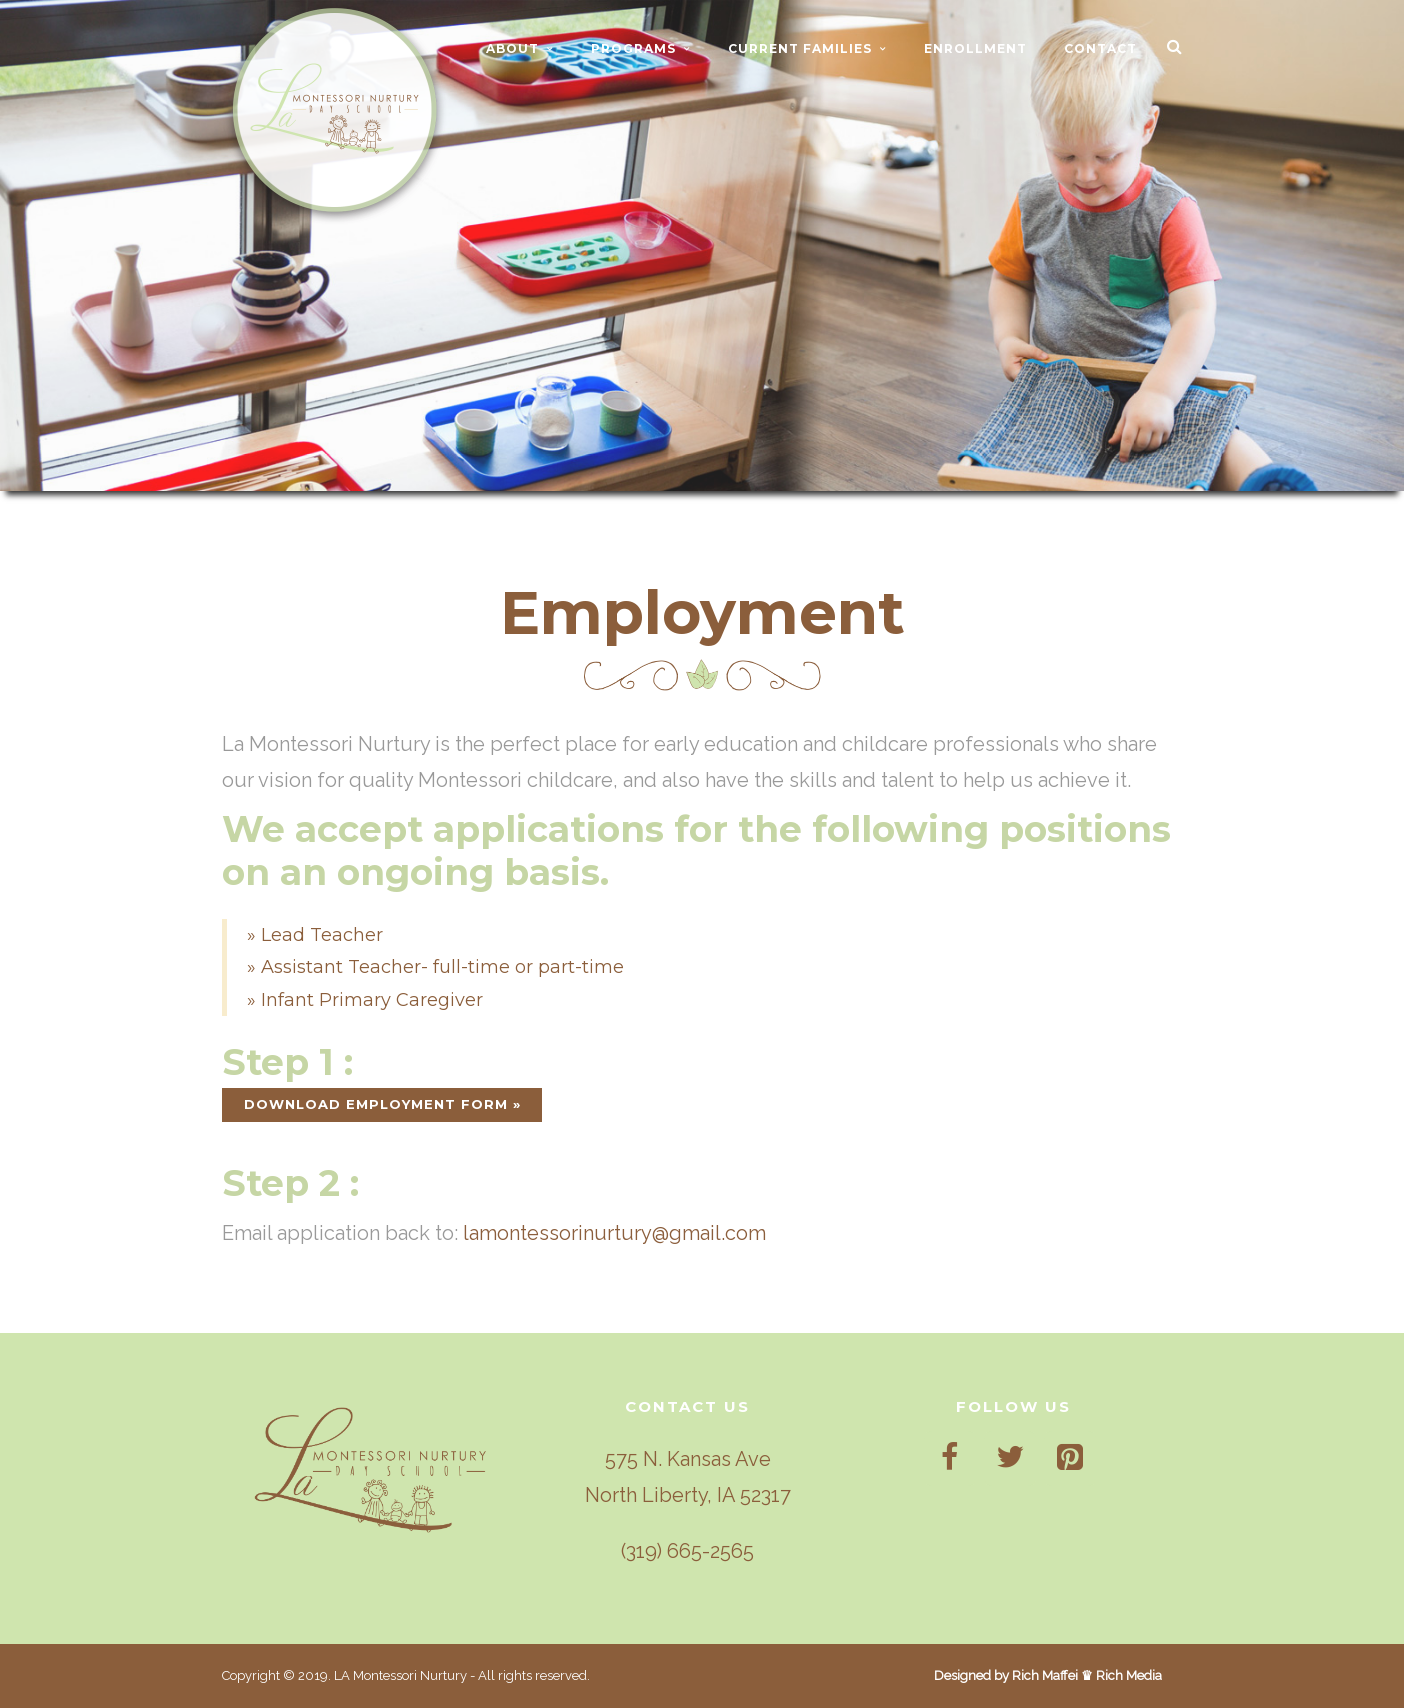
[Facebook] (950, 1458)
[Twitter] (1010, 1458)
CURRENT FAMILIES (800, 48)
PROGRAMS (633, 48)
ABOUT (512, 48)
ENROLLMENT (975, 48)
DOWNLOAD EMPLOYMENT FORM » (382, 1104)
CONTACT (1100, 48)
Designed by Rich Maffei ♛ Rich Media (1048, 1675)
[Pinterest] (1070, 1458)
